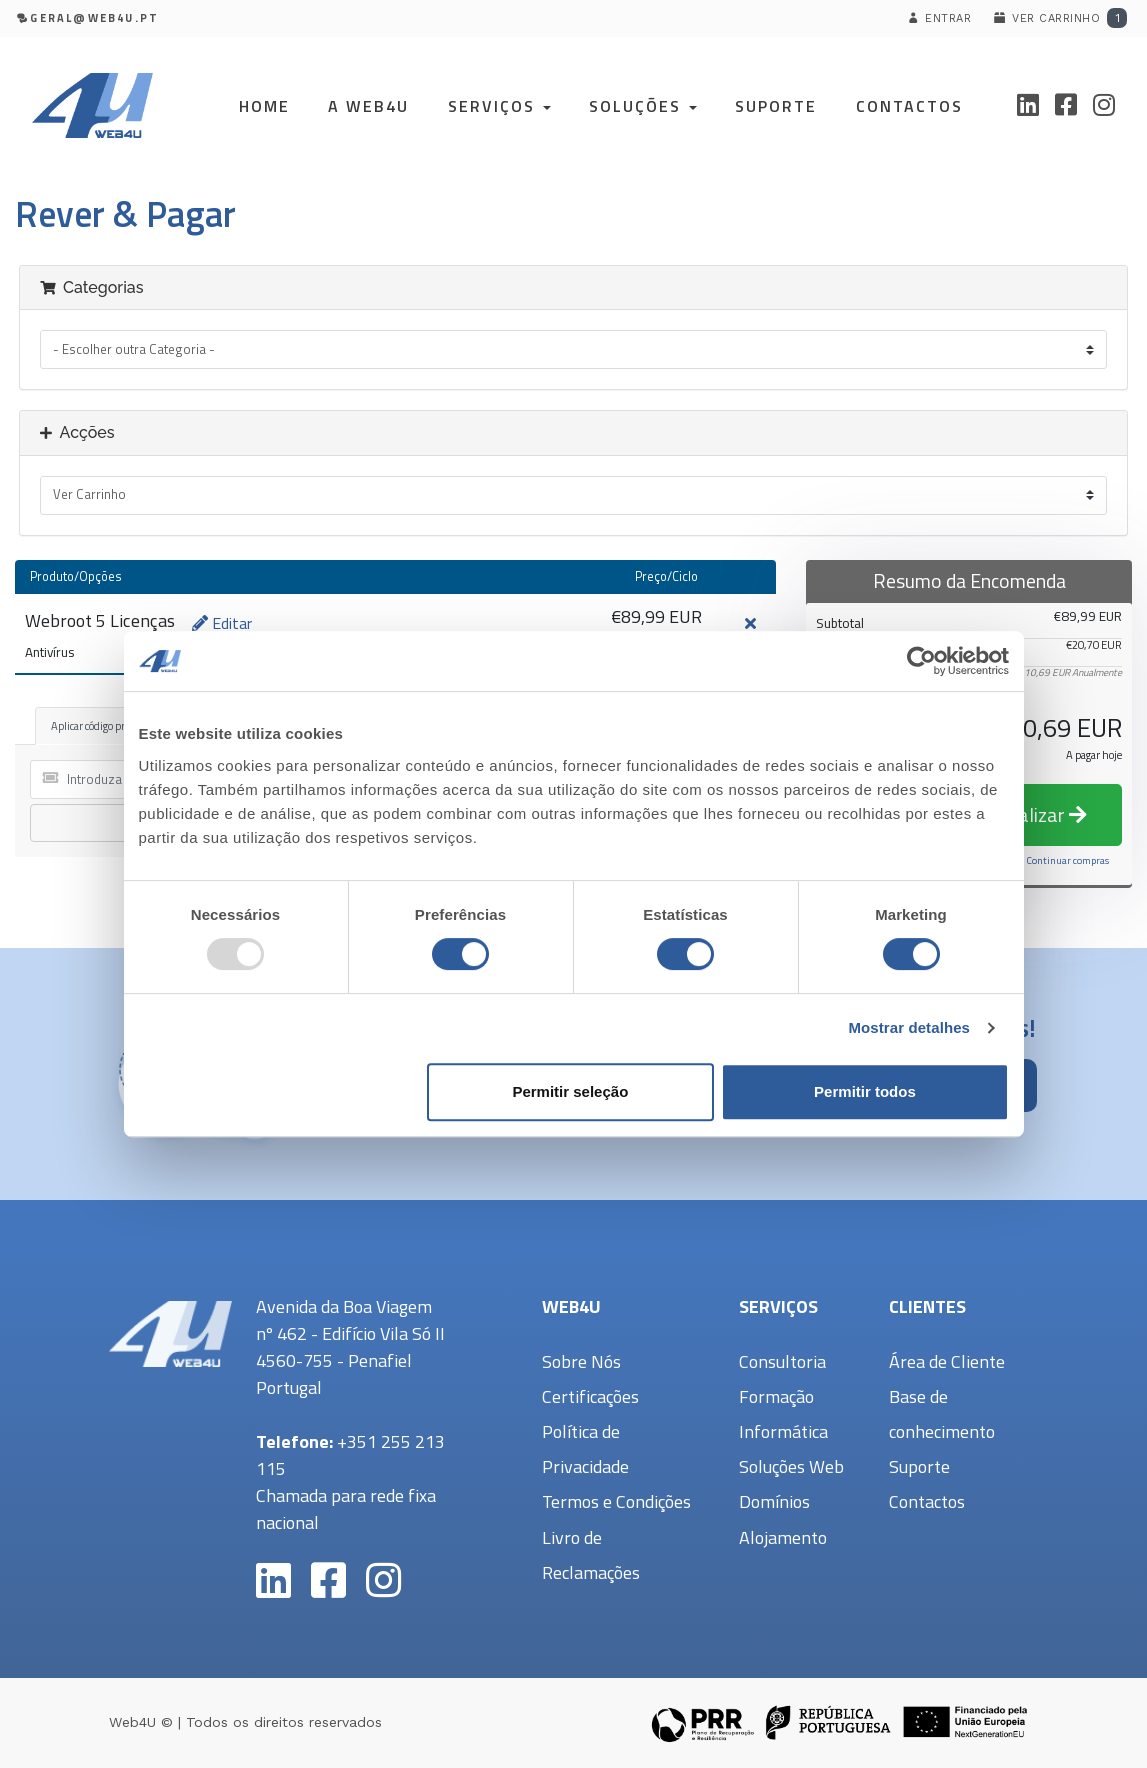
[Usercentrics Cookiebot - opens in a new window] (921, 661)
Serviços (499, 106)
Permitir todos (865, 1091)
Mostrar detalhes (909, 1027)
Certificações (590, 1396)
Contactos (909, 106)
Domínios (774, 1501)
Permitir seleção (570, 1091)
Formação (776, 1396)
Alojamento (783, 1537)
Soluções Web (791, 1466)
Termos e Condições (616, 1501)
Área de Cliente (947, 1361)
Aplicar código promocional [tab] (112, 725)
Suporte (776, 106)
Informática (783, 1431)
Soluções (643, 106)
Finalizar (1040, 814)
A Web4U (368, 106)
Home (264, 106)
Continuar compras (1068, 860)
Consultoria (782, 1361)
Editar (222, 623)
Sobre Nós (581, 1361)
